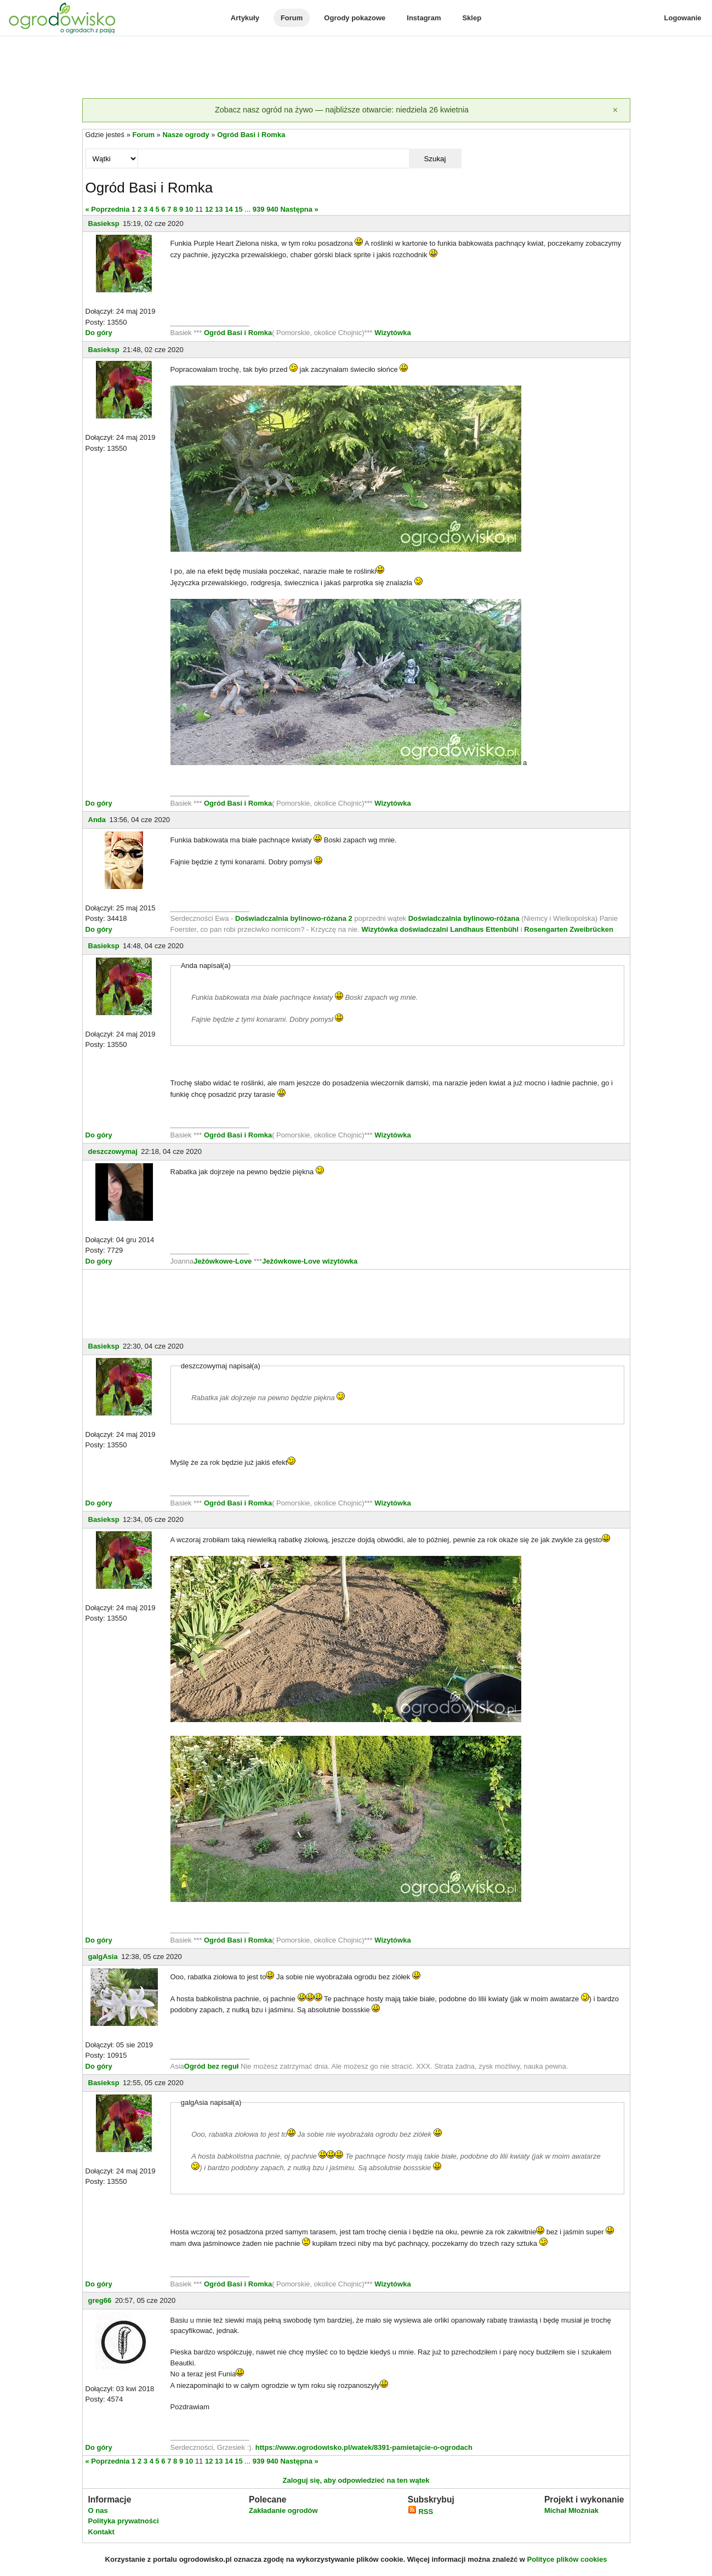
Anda (97, 820)
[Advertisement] (356, 68)
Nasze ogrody (185, 135)
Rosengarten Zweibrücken (568, 929)
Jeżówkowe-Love (222, 1261)
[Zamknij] (615, 110)
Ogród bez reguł (211, 2066)
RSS (420, 2511)
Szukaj (435, 159)
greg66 (100, 2300)
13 (219, 209)
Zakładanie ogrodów (283, 2510)
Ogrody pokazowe (354, 18)
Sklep (471, 18)
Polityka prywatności (123, 2521)
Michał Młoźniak (571, 2510)
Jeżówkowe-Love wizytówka (309, 1261)
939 (259, 209)
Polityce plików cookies (567, 2559)
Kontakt (101, 2532)
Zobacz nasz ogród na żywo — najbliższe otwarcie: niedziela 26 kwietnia (342, 109)
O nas (98, 2510)
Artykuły (245, 18)
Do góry (99, 333)
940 (272, 209)
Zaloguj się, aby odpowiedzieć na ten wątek (355, 2480)
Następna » (299, 209)
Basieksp (103, 223)
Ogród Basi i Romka (251, 135)
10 (189, 209)
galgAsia (103, 1956)
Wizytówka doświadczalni (404, 929)
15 (238, 209)
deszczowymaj (113, 1151)
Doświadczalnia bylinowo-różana (464, 918)
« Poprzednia (108, 209)
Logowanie (683, 18)
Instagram (424, 18)
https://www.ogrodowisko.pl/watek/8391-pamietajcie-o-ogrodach (363, 2447)
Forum (292, 18)
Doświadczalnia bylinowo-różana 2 (293, 918)
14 (228, 209)
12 (209, 209)
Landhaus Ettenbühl (484, 929)
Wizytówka (392, 333)
